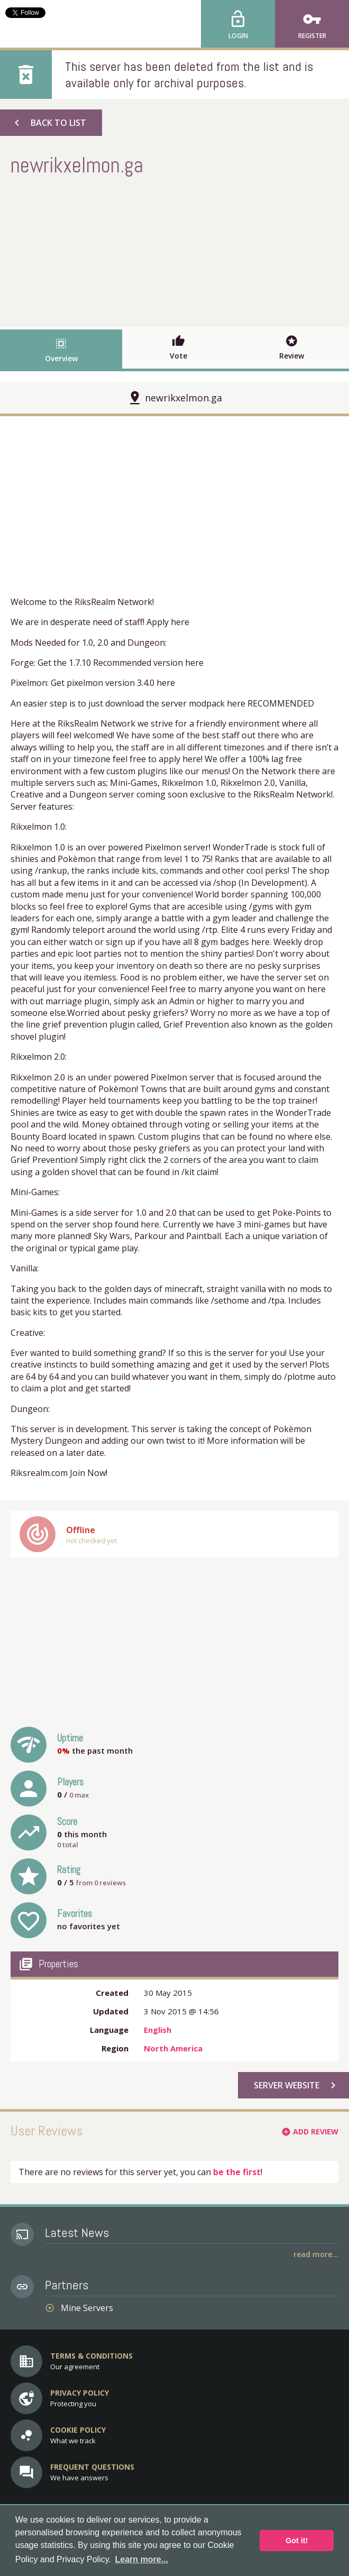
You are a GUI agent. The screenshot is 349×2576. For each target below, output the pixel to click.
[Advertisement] (174, 250)
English (157, 2029)
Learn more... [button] (141, 2559)
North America (173, 2048)
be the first (237, 2172)
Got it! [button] (297, 2540)
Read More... (315, 2254)
